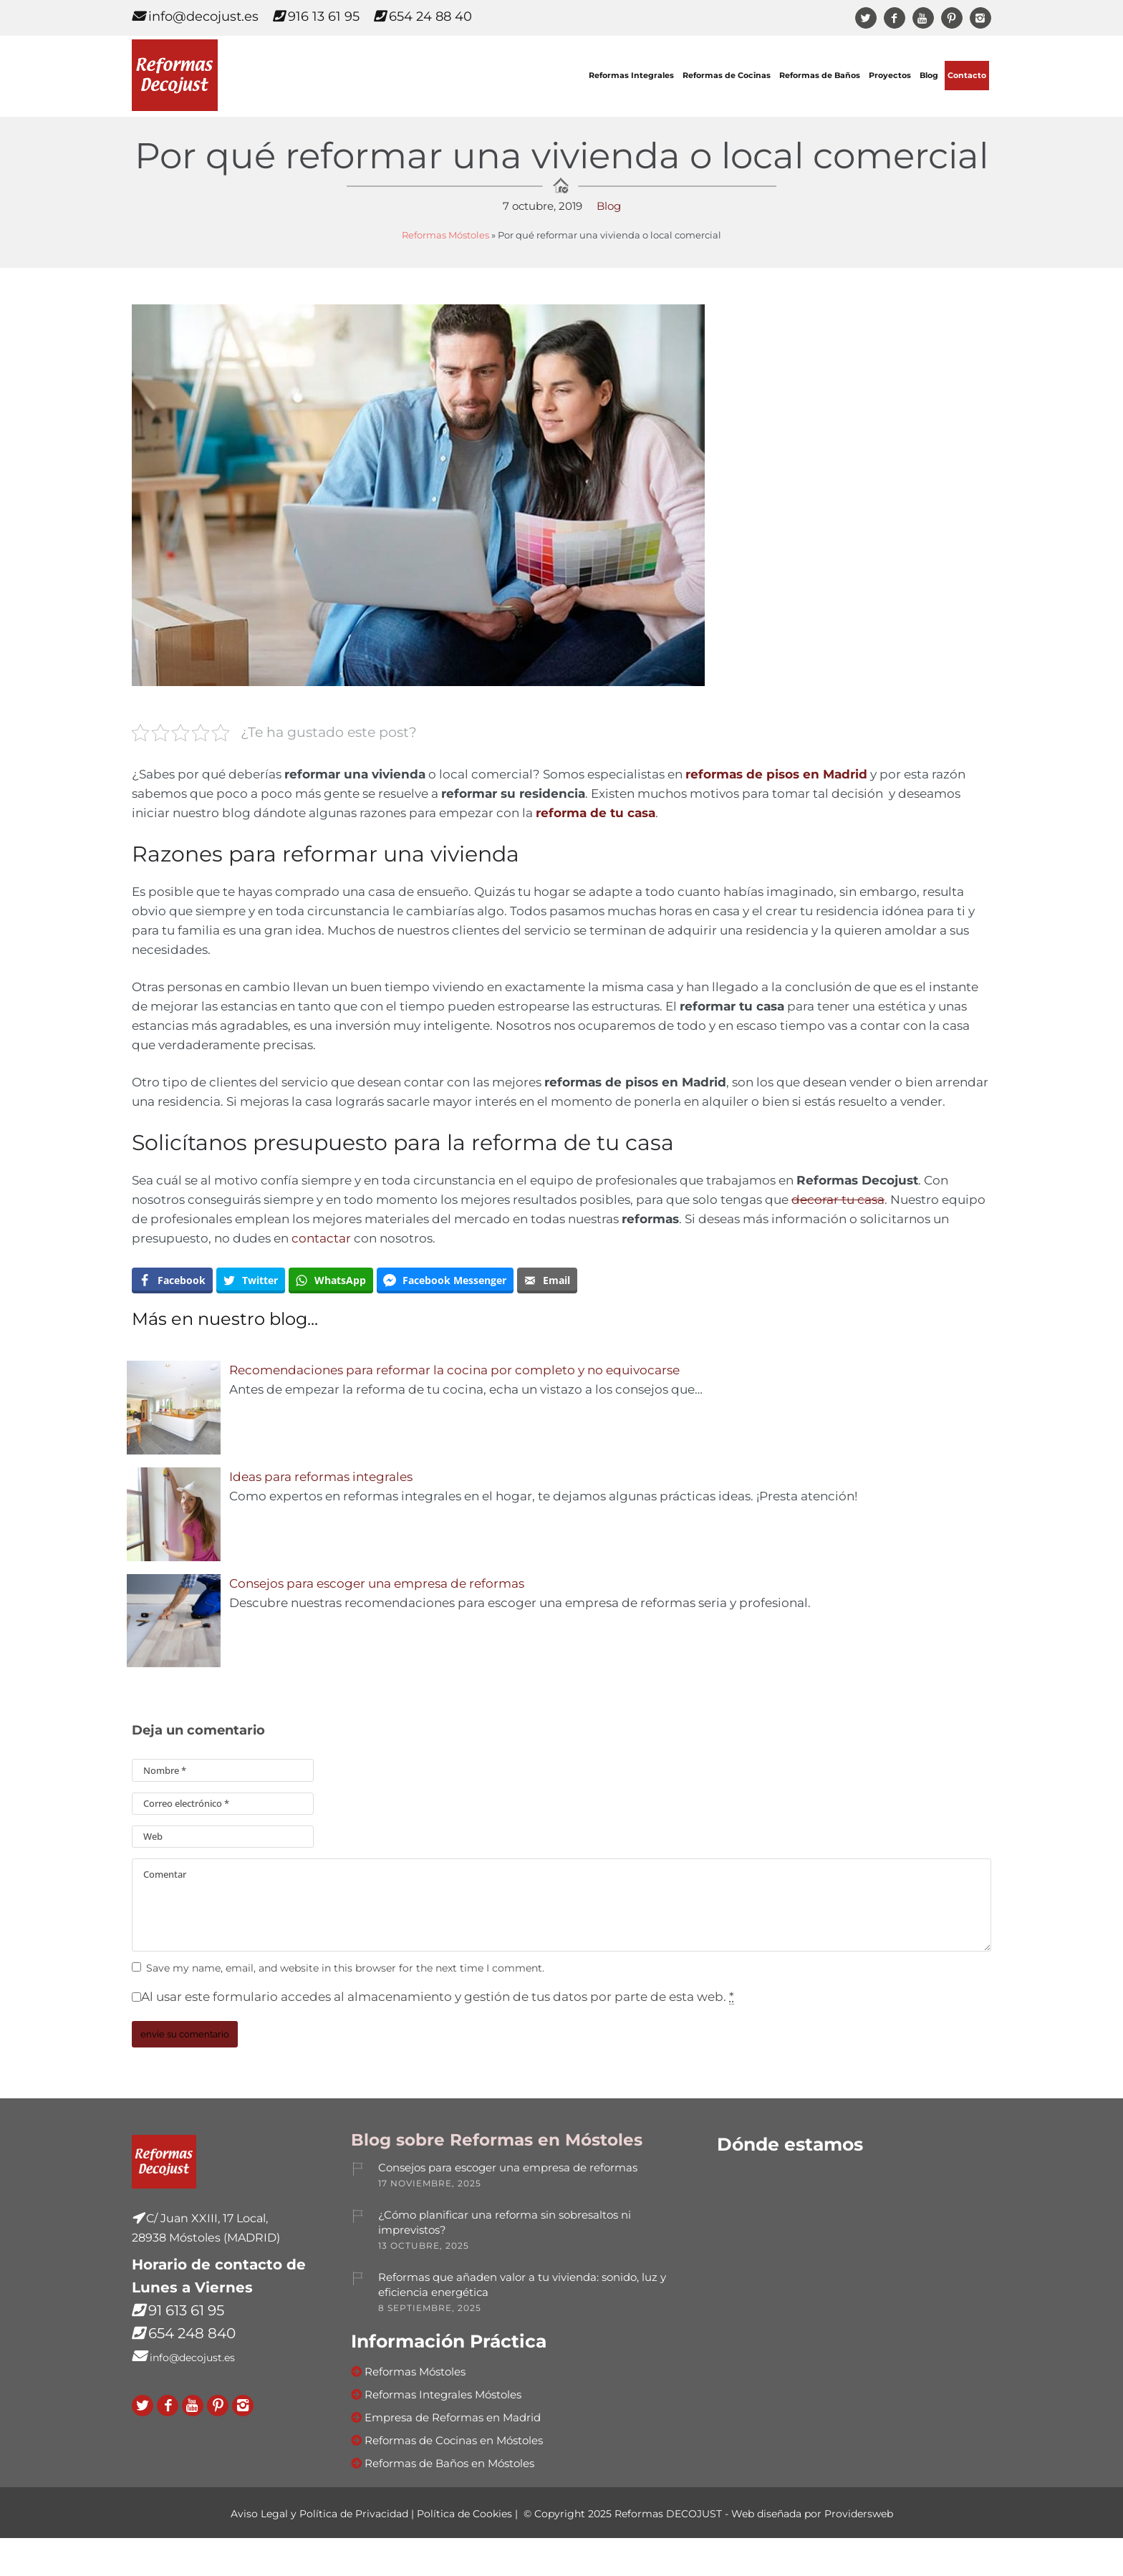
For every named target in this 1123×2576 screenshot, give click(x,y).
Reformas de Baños (819, 75)
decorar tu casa (838, 1199)
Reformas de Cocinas (727, 75)
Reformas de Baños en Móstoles (449, 2463)
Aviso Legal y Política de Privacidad (319, 2513)
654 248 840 (192, 2333)
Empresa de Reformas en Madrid (453, 2417)
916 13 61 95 (316, 16)
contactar (321, 1238)
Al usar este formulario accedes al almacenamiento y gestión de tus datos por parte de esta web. (437, 1997)
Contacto (967, 75)
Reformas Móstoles (445, 235)
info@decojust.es (195, 16)
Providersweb (858, 2513)
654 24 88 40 (423, 16)
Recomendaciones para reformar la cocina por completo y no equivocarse (454, 1370)
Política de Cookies (464, 2513)
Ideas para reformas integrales (321, 1477)
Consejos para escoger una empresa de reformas (376, 1583)
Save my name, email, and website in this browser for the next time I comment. (345, 1968)
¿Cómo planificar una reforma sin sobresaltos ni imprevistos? (504, 2222)
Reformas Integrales (631, 75)
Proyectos (890, 75)
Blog (929, 75)
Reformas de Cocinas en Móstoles (454, 2440)
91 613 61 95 (186, 2310)
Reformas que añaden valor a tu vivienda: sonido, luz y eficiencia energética (522, 2284)
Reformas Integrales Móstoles (443, 2394)
